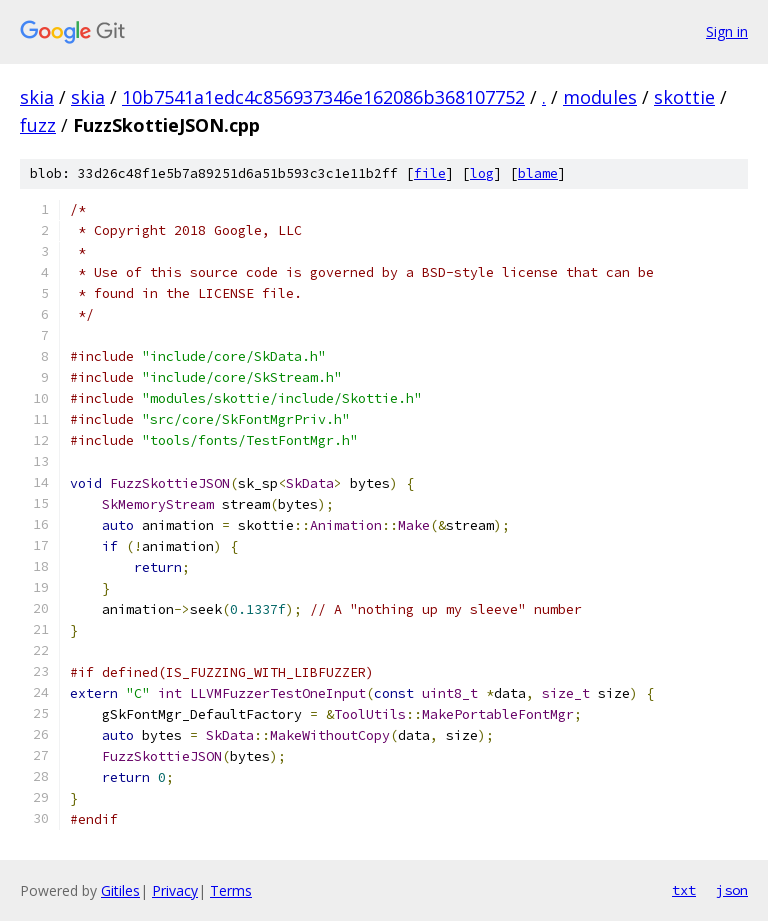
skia (37, 97)
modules (600, 97)
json (732, 890)
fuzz (38, 125)
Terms (231, 890)
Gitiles (120, 890)
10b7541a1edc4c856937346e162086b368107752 (323, 97)
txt (684, 890)
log (482, 173)
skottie (684, 97)
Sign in (727, 31)
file (430, 173)
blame (538, 173)
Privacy (175, 890)
